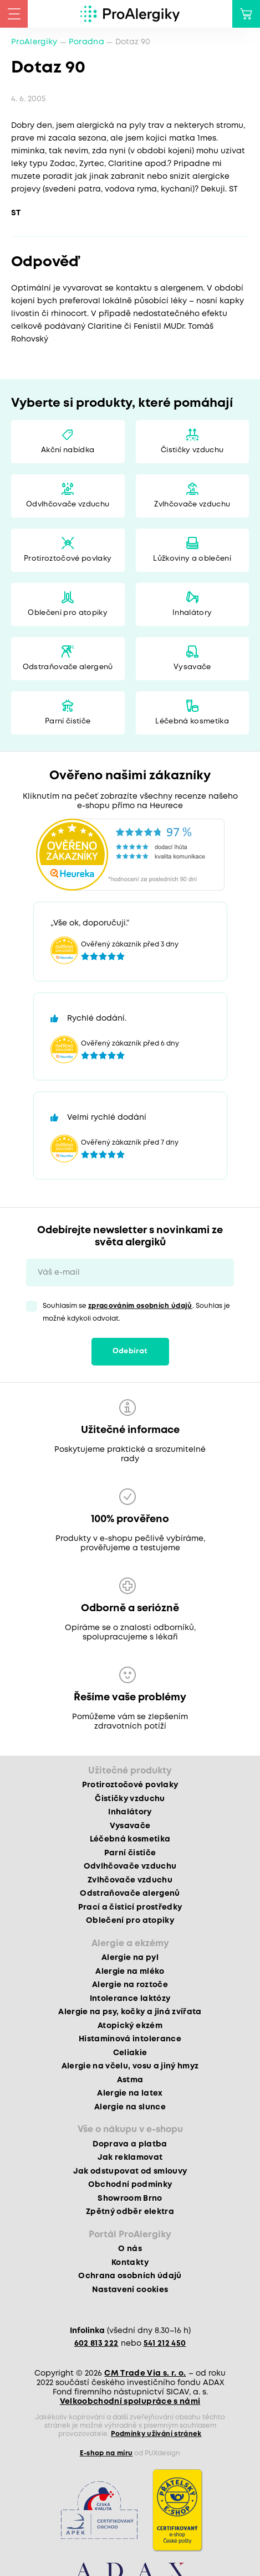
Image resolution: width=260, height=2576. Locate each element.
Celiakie (130, 2053)
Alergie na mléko (129, 1971)
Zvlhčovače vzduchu (192, 504)
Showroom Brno (130, 2198)
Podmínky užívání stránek (156, 2434)
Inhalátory (192, 613)
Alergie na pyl (130, 1957)
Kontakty (130, 2262)
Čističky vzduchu (192, 450)
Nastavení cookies (130, 2290)
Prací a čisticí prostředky (130, 1907)
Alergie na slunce (130, 2107)
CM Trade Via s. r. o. (145, 2373)
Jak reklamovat (130, 2157)
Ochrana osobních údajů (129, 2276)
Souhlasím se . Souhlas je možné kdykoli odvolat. (136, 1312)
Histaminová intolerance (130, 2039)
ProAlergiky (34, 42)
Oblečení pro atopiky (68, 613)
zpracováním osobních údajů (140, 1306)
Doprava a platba (130, 2144)
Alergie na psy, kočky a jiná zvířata (129, 2012)
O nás (130, 2249)
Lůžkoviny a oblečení (192, 559)
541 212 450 (165, 2343)
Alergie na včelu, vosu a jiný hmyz (130, 2066)
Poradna (86, 42)
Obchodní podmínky (130, 2184)
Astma (130, 2080)
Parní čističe (67, 721)
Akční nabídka (67, 450)
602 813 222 (96, 2343)
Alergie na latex (129, 2093)
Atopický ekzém (130, 2025)
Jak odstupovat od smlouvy (130, 2171)
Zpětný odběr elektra (130, 2211)
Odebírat (130, 1351)
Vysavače (192, 667)
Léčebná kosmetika (192, 721)
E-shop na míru (106, 2453)
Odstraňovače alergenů (68, 667)
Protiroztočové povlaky (67, 559)
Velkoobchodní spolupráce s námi (130, 2401)
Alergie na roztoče (130, 1985)
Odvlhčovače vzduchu (67, 504)
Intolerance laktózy (130, 1998)
